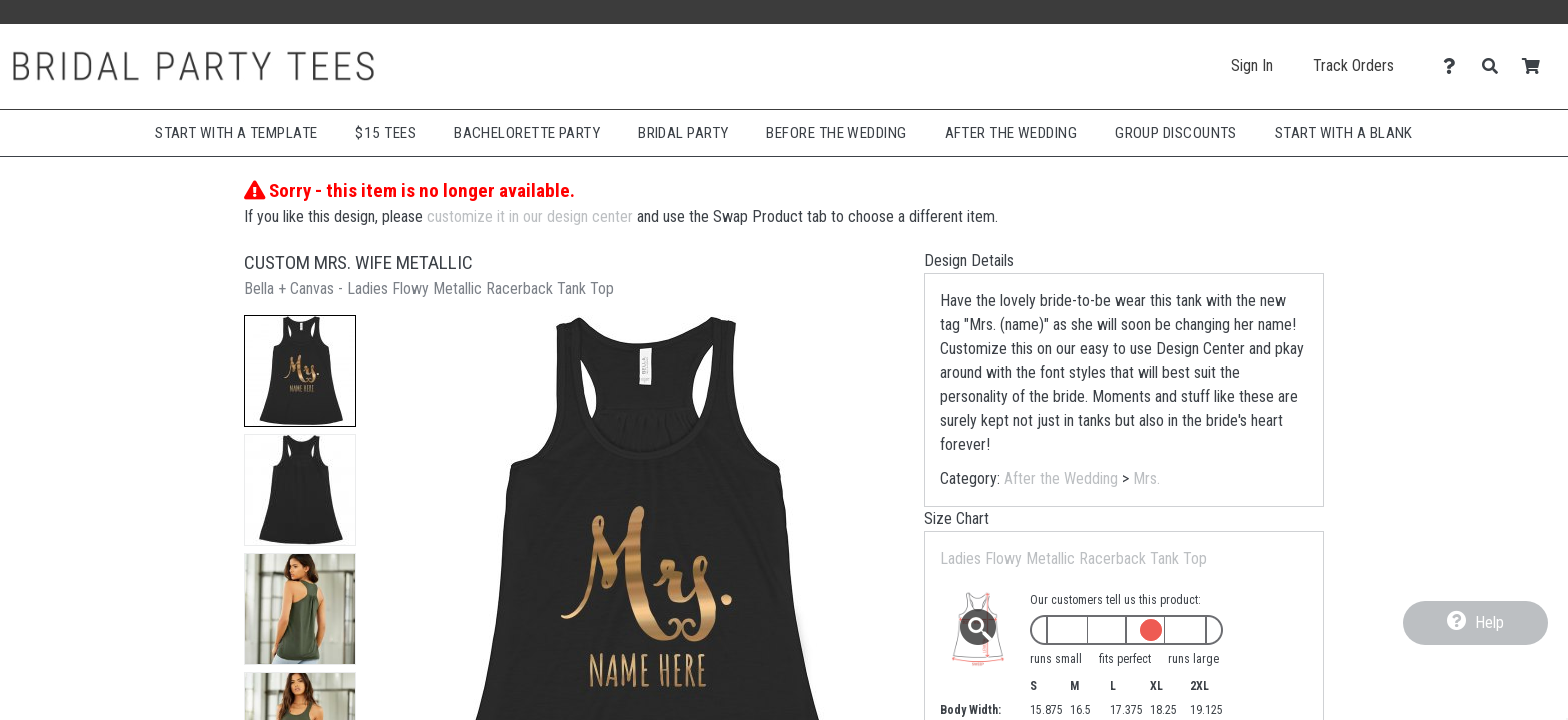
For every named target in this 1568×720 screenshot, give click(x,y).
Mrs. (1146, 478)
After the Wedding (1061, 478)
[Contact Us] (1454, 66)
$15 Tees (385, 133)
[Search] (1495, 66)
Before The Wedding (836, 133)
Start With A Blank (1344, 133)
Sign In (1252, 65)
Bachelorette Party (527, 133)
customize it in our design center (530, 216)
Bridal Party (683, 133)
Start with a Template (236, 133)
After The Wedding (1011, 133)
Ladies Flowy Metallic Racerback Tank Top (1073, 558)
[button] (300, 371)
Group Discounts (1176, 133)
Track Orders (1353, 65)
